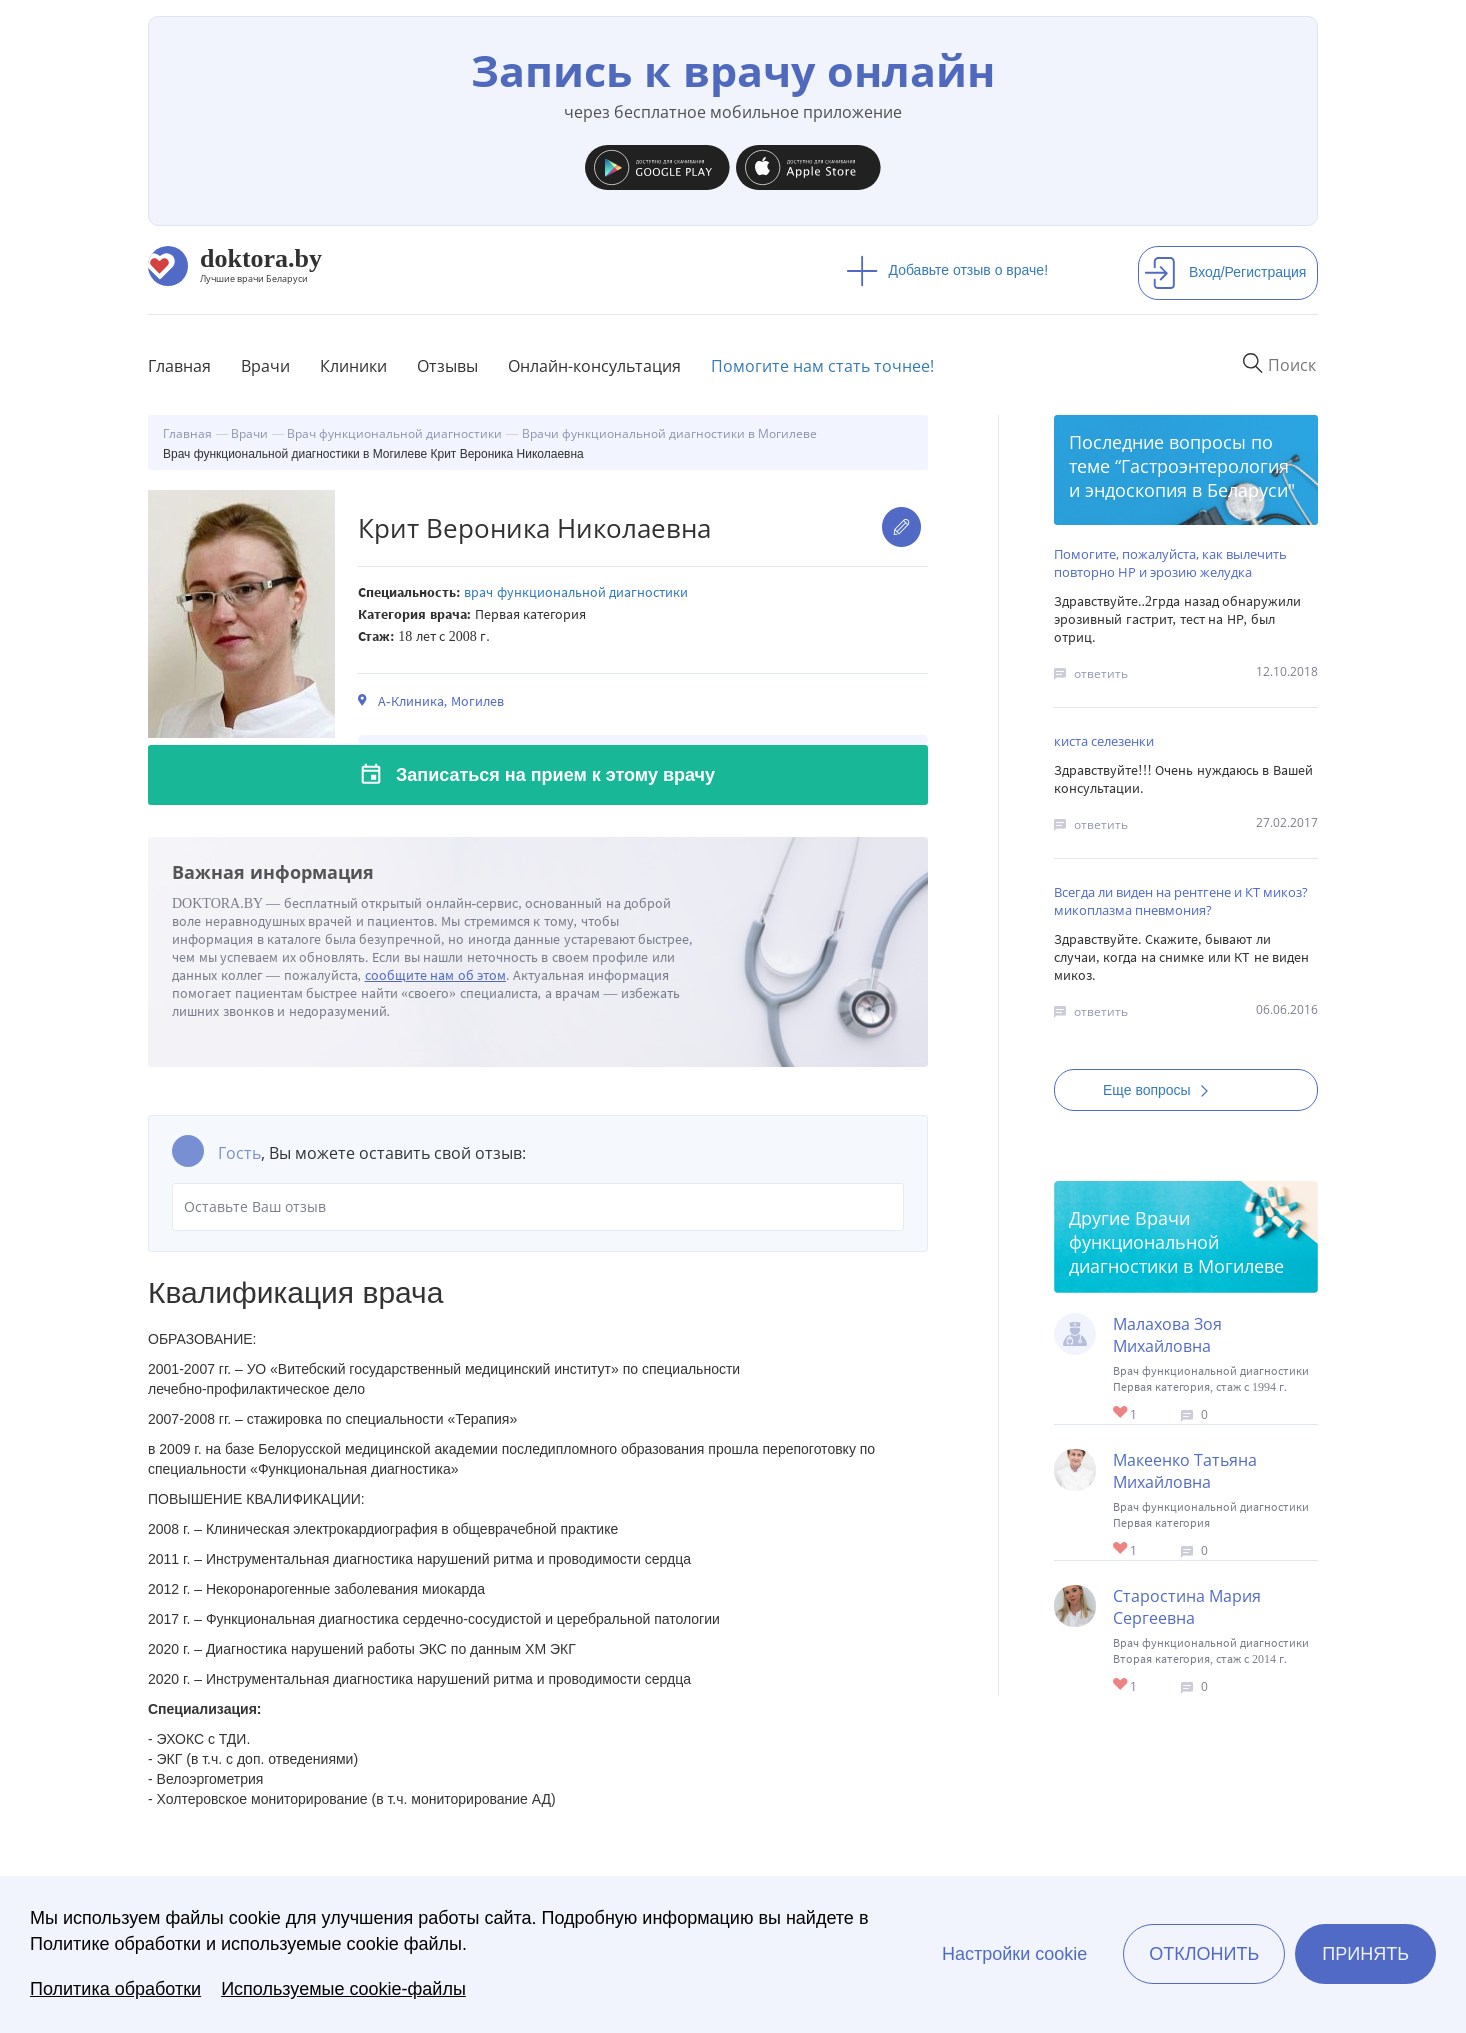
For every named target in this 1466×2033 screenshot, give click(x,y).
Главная (179, 366)
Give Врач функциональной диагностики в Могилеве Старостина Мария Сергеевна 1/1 (1121, 1685)
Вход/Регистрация (1225, 272)
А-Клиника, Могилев (441, 701)
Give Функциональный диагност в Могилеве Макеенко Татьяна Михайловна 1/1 (1121, 1549)
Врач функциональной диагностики (576, 592)
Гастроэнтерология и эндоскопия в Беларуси (1179, 478)
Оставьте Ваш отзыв (538, 1207)
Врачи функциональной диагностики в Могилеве (1176, 1242)
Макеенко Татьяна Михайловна (1185, 1471)
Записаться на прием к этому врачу (555, 775)
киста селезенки (1104, 741)
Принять (1365, 1954)
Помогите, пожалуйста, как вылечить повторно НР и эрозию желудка (1170, 563)
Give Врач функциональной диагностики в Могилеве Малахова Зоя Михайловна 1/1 (1121, 1413)
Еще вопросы (1162, 1090)
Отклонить (1204, 1954)
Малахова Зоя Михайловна (1167, 1335)
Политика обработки (115, 1989)
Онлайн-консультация (594, 366)
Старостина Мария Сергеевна (1187, 1607)
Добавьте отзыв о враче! (947, 270)
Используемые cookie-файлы (343, 1989)
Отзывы (447, 366)
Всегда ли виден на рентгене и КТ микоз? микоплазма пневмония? (1181, 901)
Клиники (353, 366)
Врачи (265, 366)
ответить (1101, 673)
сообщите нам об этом (436, 975)
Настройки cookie (1014, 1954)
